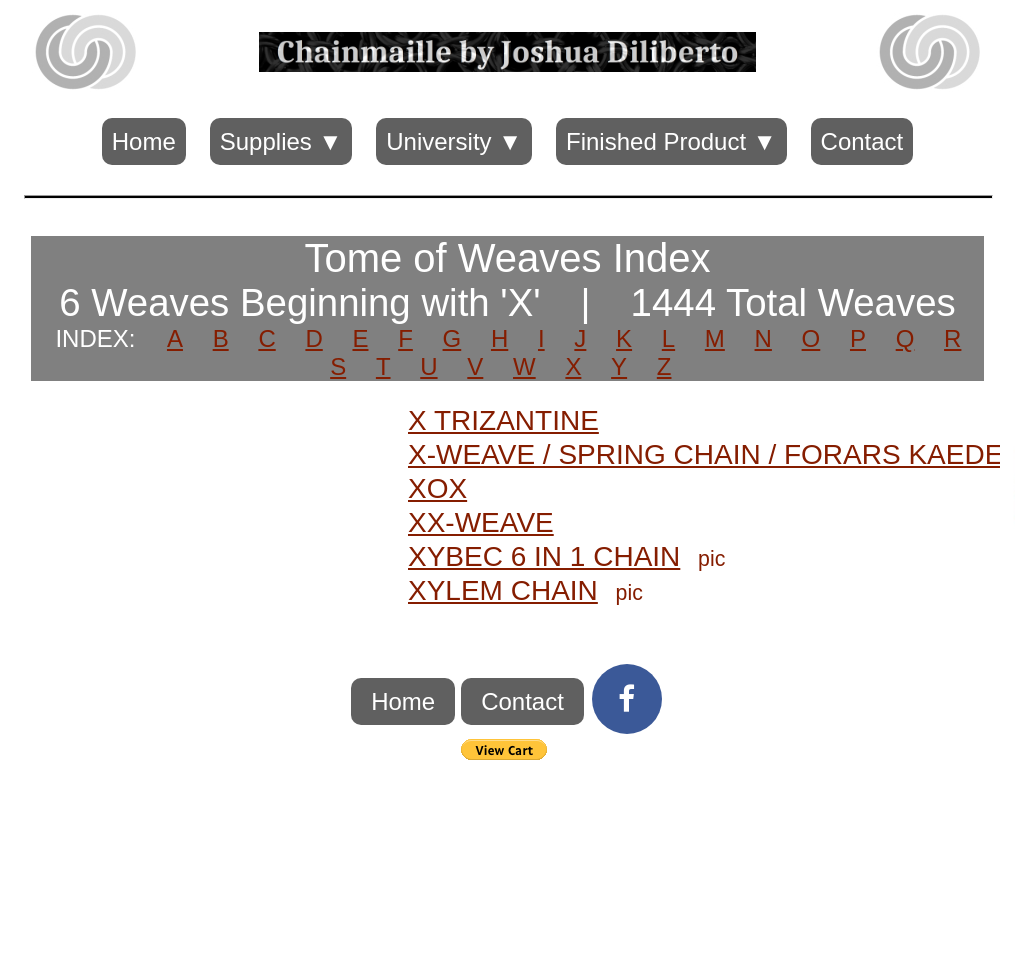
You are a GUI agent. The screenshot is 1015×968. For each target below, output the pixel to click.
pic (711, 559)
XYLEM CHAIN (503, 590)
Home (144, 141)
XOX (437, 488)
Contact (862, 141)
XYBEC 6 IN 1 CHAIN (544, 556)
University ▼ (454, 141)
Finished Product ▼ (671, 141)
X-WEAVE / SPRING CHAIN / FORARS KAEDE (705, 454)
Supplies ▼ (281, 141)
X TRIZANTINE (503, 420)
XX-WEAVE (481, 522)
